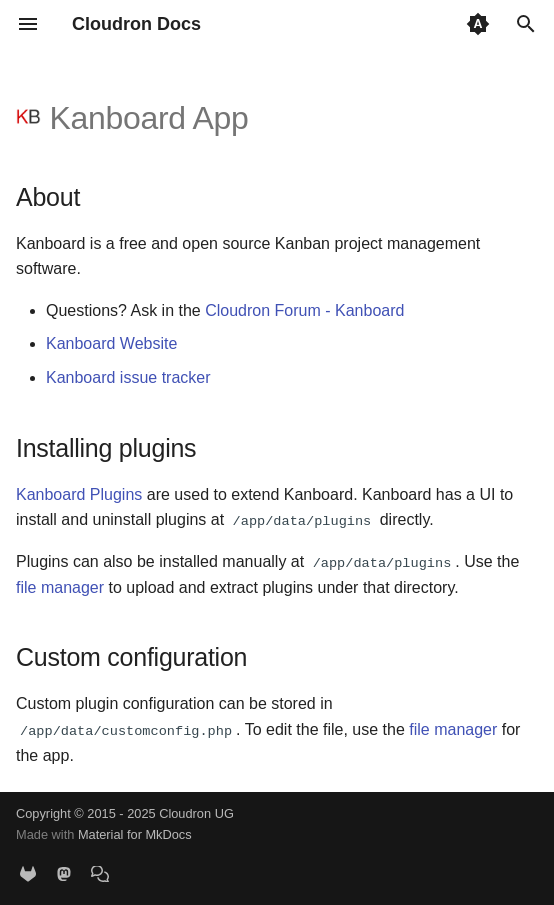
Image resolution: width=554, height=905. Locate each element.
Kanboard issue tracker (128, 377)
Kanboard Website (111, 343)
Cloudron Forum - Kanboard (304, 310)
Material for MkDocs (135, 834)
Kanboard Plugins (79, 494)
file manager (60, 586)
